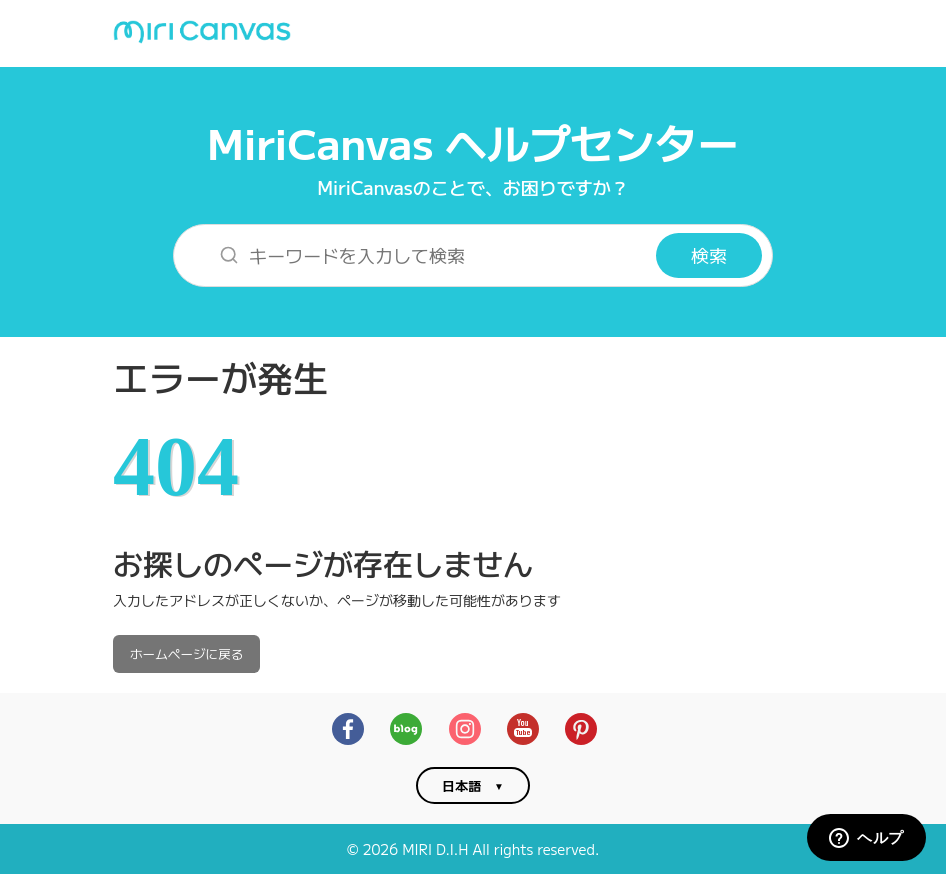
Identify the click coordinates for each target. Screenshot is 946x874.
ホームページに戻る (186, 653)
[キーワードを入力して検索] (427, 255)
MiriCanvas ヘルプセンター (473, 141)
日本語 (461, 785)
